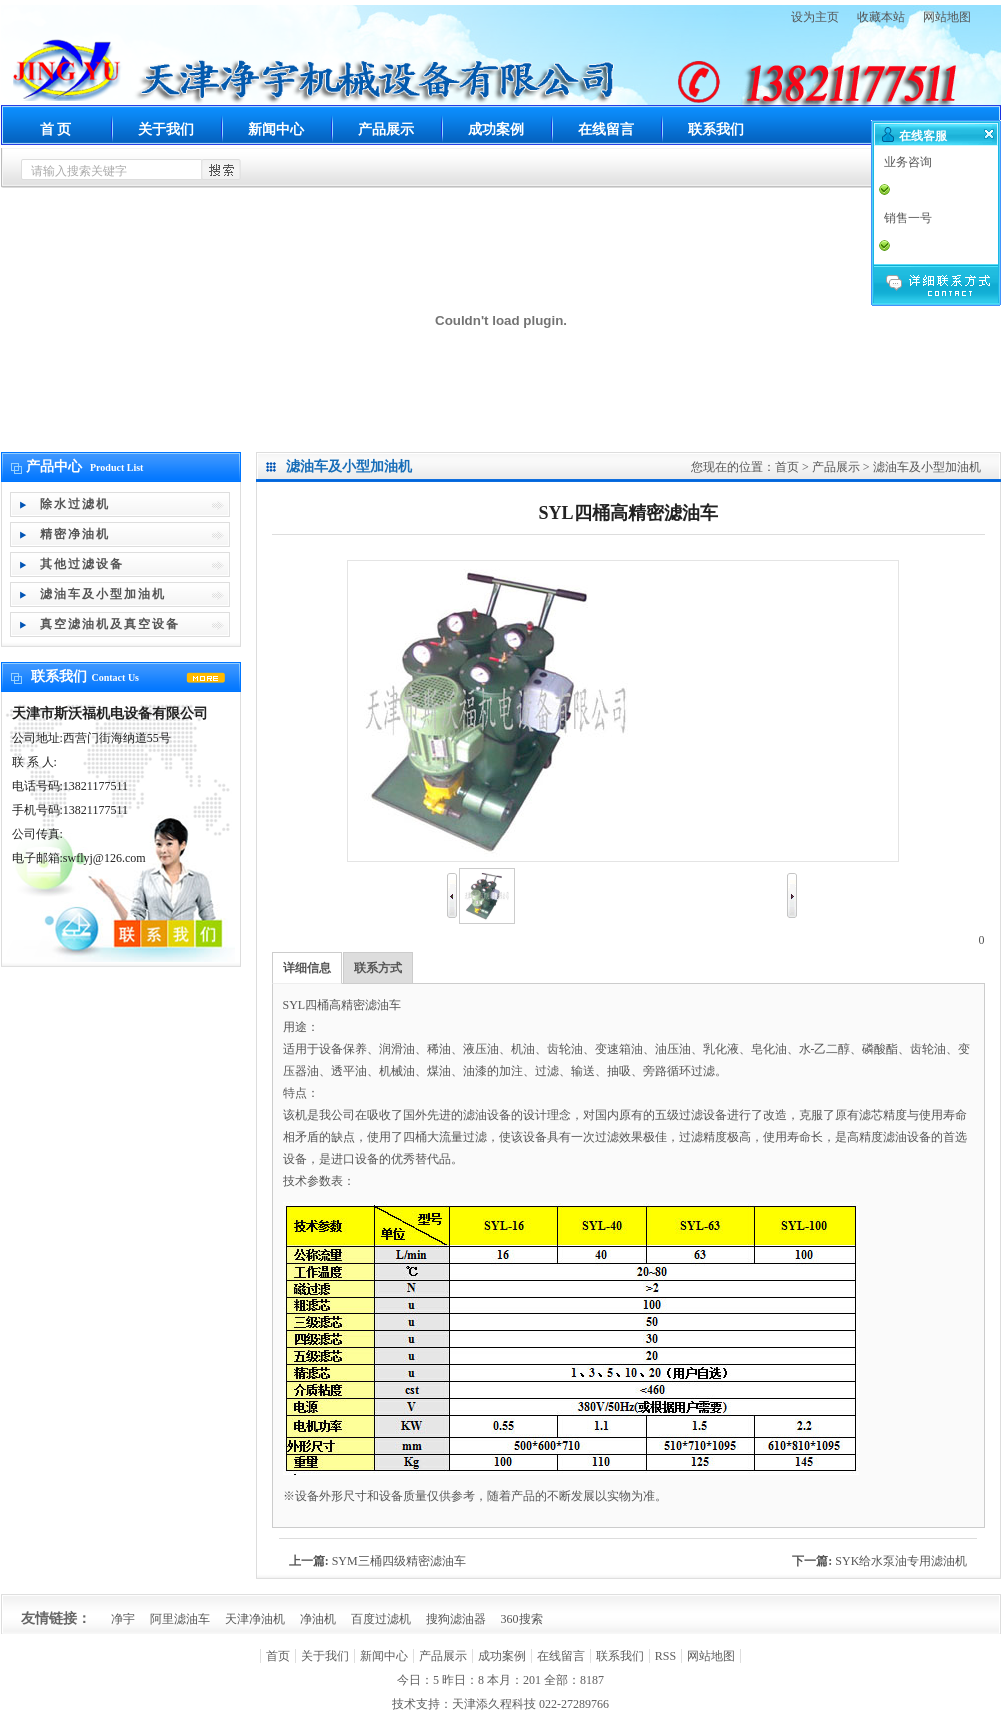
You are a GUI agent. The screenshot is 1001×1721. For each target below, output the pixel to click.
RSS (665, 1656)
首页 (787, 467)
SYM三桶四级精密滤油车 (399, 1561)
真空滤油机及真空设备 (110, 624)
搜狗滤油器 (456, 1619)
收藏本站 (881, 17)
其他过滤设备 (82, 564)
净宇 (123, 1619)
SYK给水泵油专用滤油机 (901, 1561)
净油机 (318, 1619)
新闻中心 (276, 129)
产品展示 (386, 129)
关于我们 (166, 129)
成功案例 (496, 129)
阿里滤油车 (180, 1619)
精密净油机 (75, 534)
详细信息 (307, 968)
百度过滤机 (381, 1619)
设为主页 (815, 17)
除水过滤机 (75, 504)
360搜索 (522, 1619)
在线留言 (606, 129)
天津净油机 (255, 1619)
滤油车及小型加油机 (103, 594)
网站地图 (947, 17)
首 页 (56, 129)
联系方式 (378, 968)
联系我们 (716, 129)
